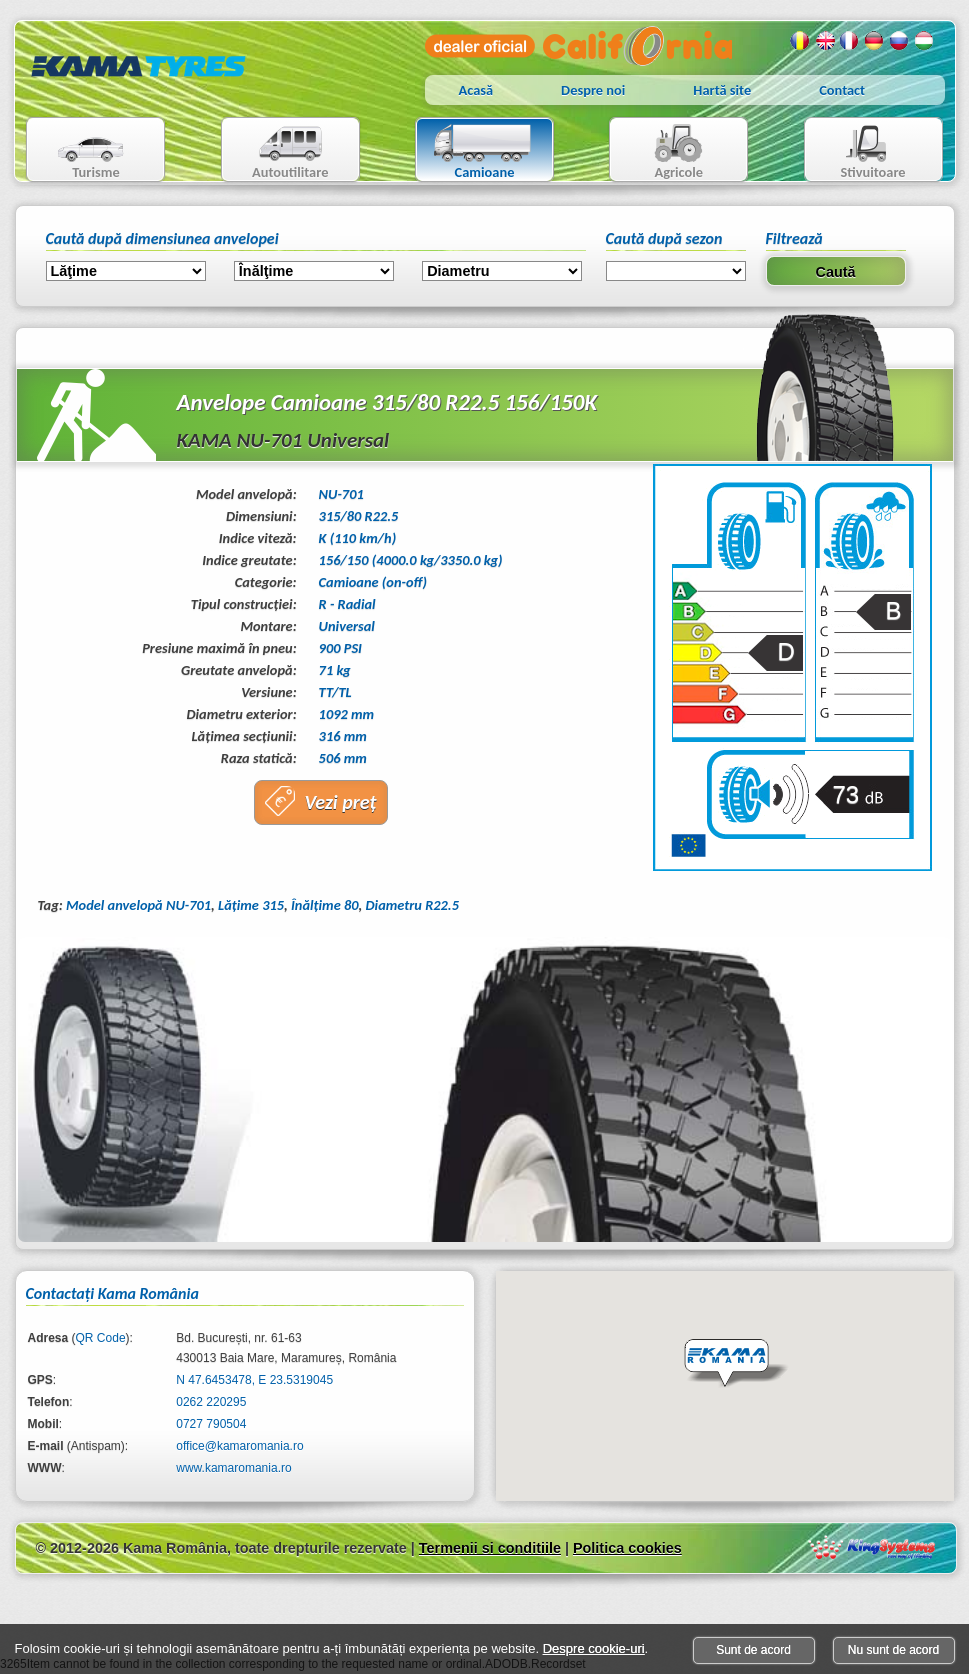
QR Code (101, 1338)
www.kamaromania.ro (233, 1468)
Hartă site (722, 90)
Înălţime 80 (325, 905)
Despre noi (593, 90)
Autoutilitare (275, 151)
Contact (842, 90)
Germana (875, 41)
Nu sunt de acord (893, 1650)
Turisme (78, 151)
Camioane (476, 151)
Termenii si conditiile (490, 1548)
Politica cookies (627, 1548)
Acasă (476, 90)
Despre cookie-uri (594, 1648)
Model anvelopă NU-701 (138, 905)
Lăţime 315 (251, 905)
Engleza (825, 41)
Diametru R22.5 (412, 905)
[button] (736, 1364)
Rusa (900, 41)
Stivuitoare (855, 151)
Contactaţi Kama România (112, 1293)
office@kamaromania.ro (239, 1446)
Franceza (850, 41)
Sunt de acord (753, 1650)
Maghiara (925, 41)
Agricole (658, 151)
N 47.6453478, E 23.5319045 (254, 1380)
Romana (800, 41)
